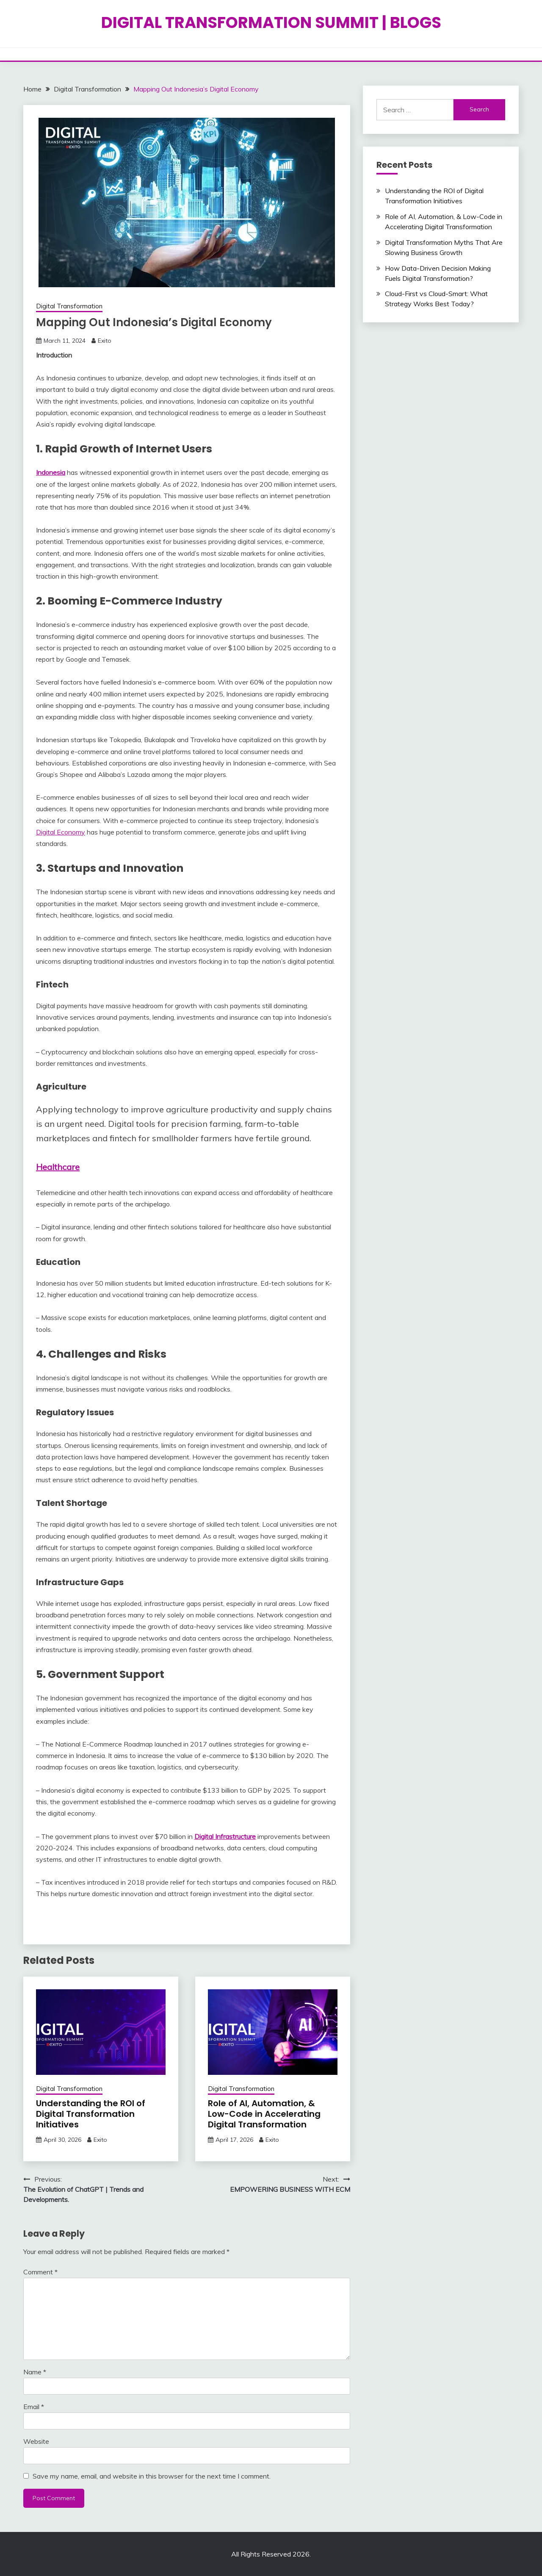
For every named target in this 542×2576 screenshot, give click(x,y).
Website (36, 2441)
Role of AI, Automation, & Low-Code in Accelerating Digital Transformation (264, 2113)
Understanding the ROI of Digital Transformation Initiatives (90, 2113)
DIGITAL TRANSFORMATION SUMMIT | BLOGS (271, 22)
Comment (40, 2272)
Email (33, 2406)
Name (34, 2372)
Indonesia (50, 472)
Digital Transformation (69, 306)
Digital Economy (60, 832)
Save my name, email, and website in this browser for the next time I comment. (152, 2476)
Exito (104, 340)
